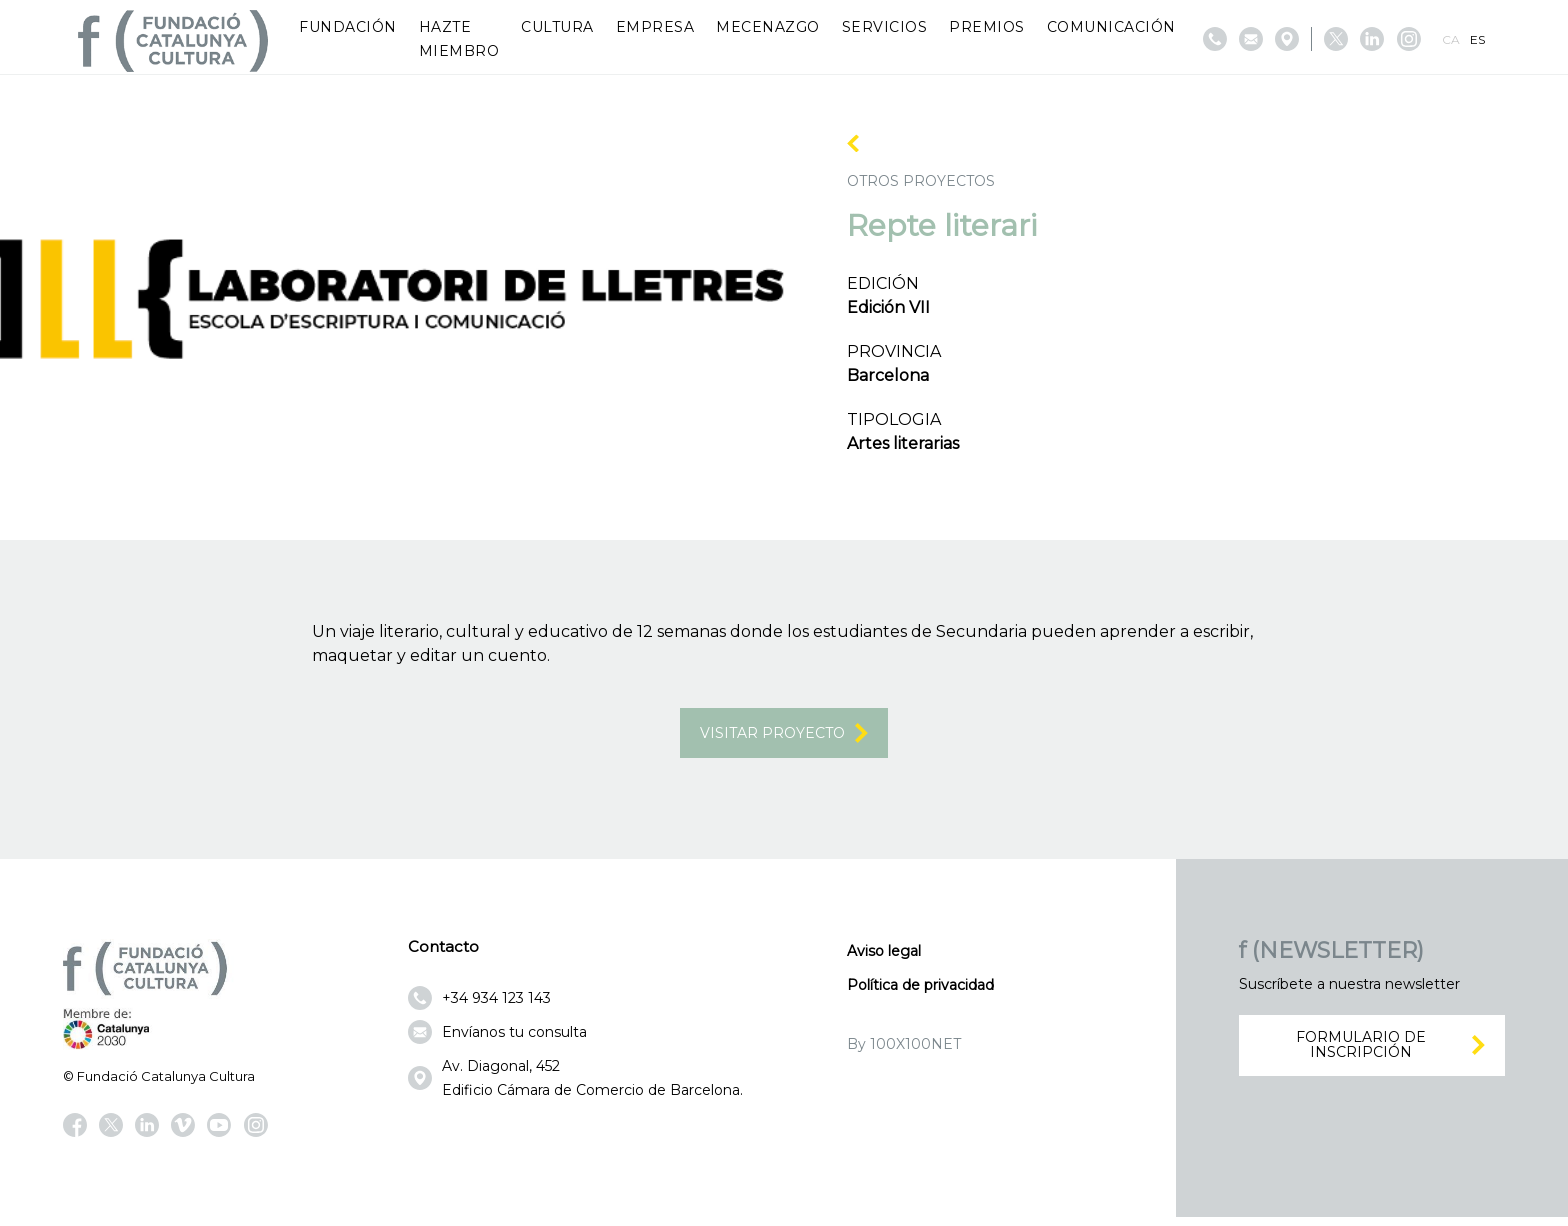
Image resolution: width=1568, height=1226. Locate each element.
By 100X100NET (904, 1054)
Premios (987, 27)
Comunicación (1111, 27)
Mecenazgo (768, 27)
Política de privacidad (920, 995)
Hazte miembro (459, 39)
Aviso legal (884, 961)
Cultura (557, 27)
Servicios (885, 27)
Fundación (348, 27)
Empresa (655, 27)
